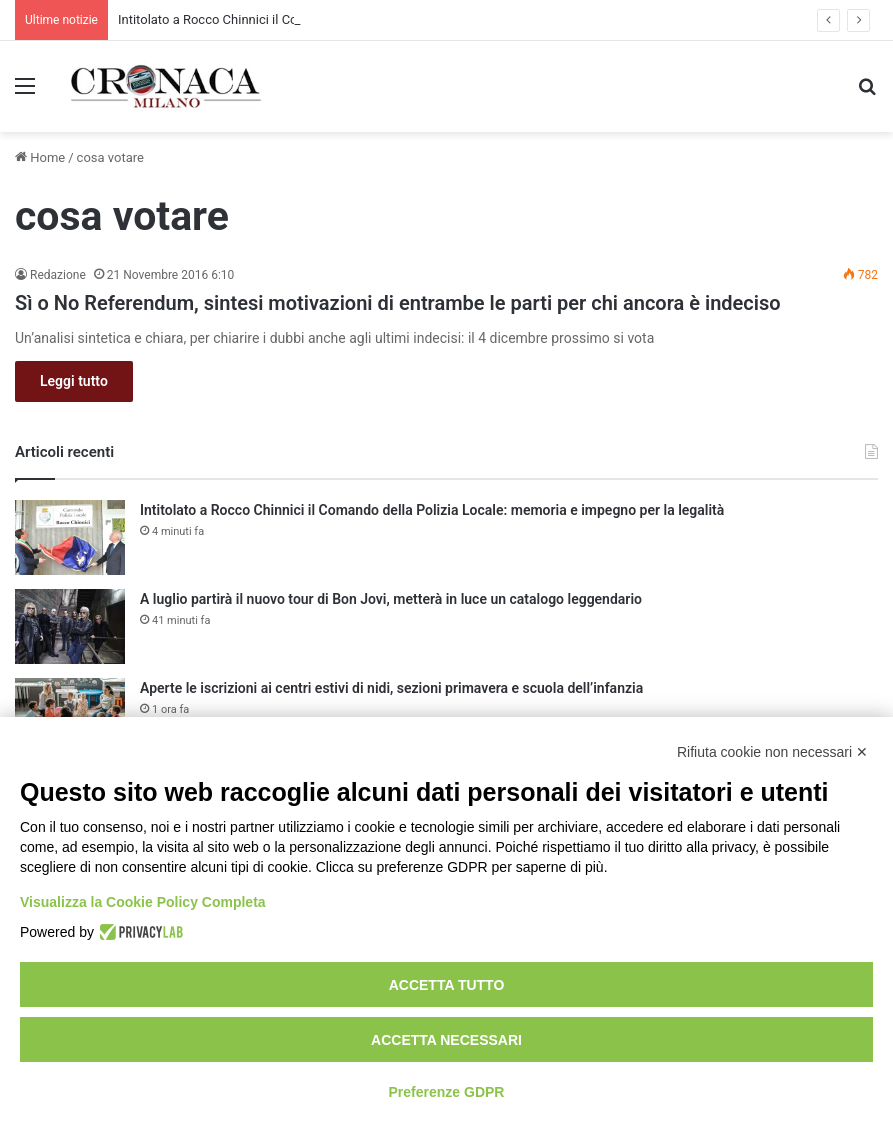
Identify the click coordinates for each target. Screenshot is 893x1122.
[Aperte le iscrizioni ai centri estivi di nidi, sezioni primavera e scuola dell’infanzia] (70, 715)
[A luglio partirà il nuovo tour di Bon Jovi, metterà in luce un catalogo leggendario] (70, 626)
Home (40, 157)
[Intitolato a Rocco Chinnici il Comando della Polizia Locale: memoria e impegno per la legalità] (70, 537)
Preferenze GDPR (447, 1092)
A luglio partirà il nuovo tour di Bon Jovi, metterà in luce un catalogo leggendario (391, 599)
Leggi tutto (74, 381)
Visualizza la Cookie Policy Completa (143, 902)
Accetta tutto (447, 985)
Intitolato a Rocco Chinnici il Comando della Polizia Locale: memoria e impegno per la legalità (432, 510)
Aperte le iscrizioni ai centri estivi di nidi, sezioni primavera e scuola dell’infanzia (391, 688)
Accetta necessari (446, 1040)
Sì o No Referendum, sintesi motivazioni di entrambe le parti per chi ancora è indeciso (398, 303)
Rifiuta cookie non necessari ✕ (772, 752)
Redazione (58, 275)
